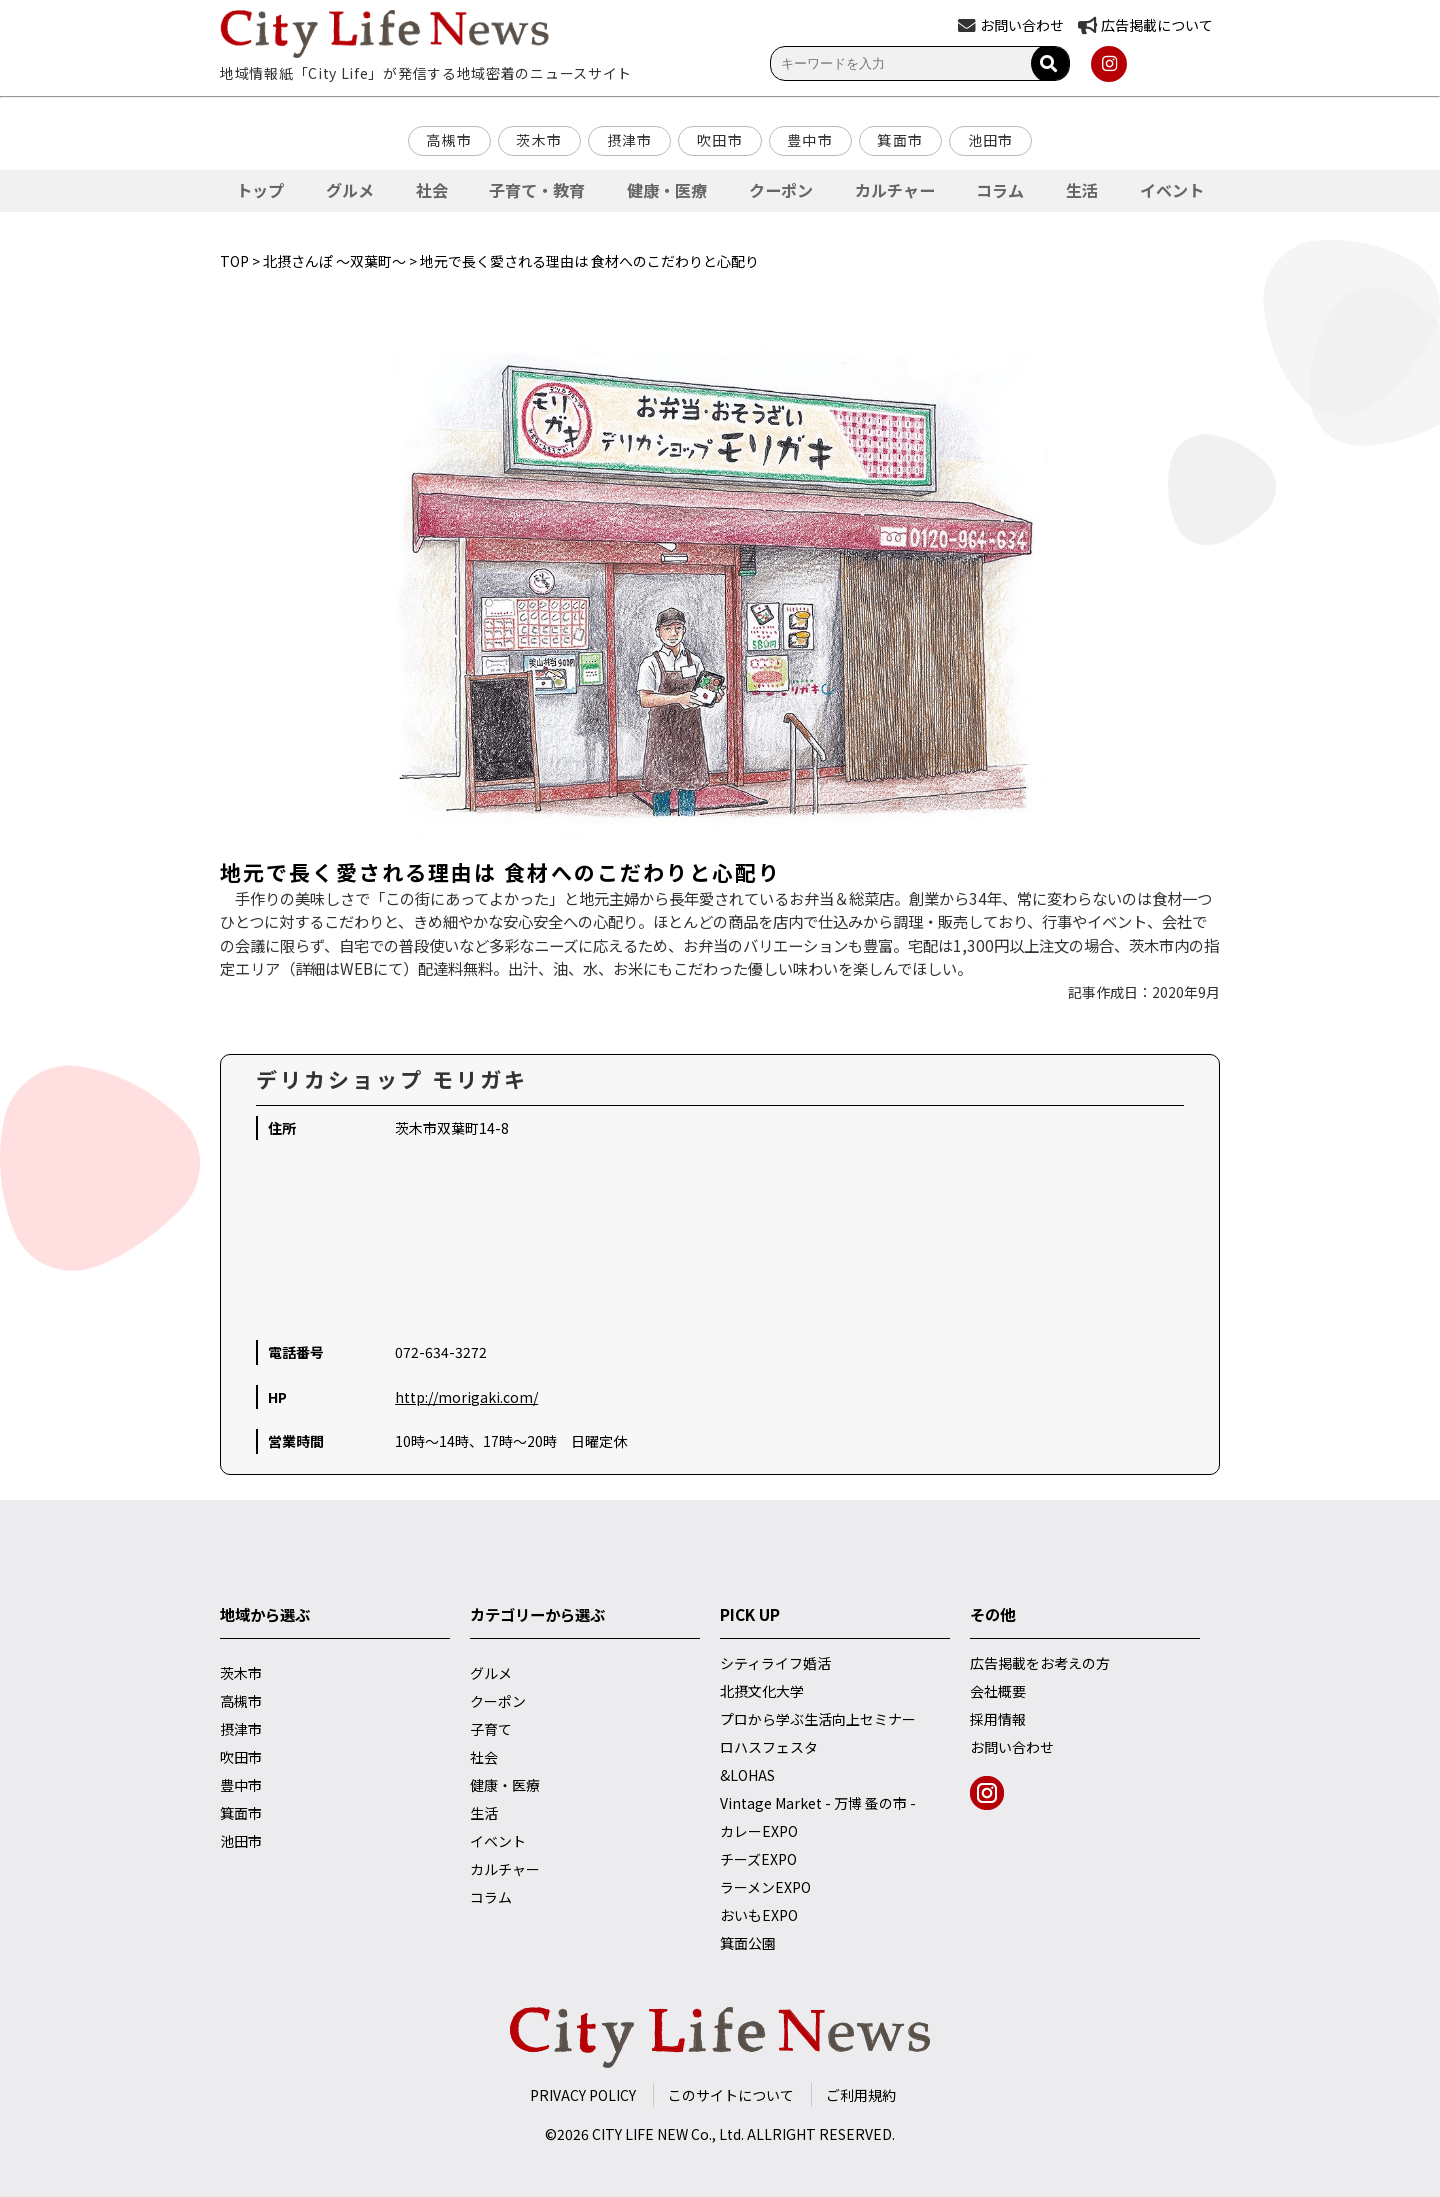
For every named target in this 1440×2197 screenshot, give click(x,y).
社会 (432, 190)
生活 (1082, 190)
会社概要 (998, 1691)
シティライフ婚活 (775, 1663)
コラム (1000, 190)
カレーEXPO (759, 1831)
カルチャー (895, 190)
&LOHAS (747, 1775)
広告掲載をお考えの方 (1040, 1663)
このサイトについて (731, 2095)
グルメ (350, 190)
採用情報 (998, 1719)
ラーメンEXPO (765, 1887)
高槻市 (449, 140)
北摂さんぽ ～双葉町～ (334, 261)
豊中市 (810, 140)
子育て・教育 (537, 190)
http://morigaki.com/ (466, 1397)
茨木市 (539, 140)
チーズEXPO (758, 1859)
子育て (491, 1729)
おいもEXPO (759, 1915)
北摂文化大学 (762, 1691)
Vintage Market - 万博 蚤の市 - (818, 1803)
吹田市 (720, 140)
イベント (1172, 190)
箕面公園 (748, 1943)
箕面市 (900, 140)
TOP (234, 261)
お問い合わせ (1012, 1747)
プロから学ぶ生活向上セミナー (818, 1719)
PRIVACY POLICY (583, 2095)
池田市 (991, 140)
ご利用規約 (861, 2095)
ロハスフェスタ (769, 1747)
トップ (260, 190)
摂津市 (630, 140)
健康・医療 (667, 190)
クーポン (781, 190)
